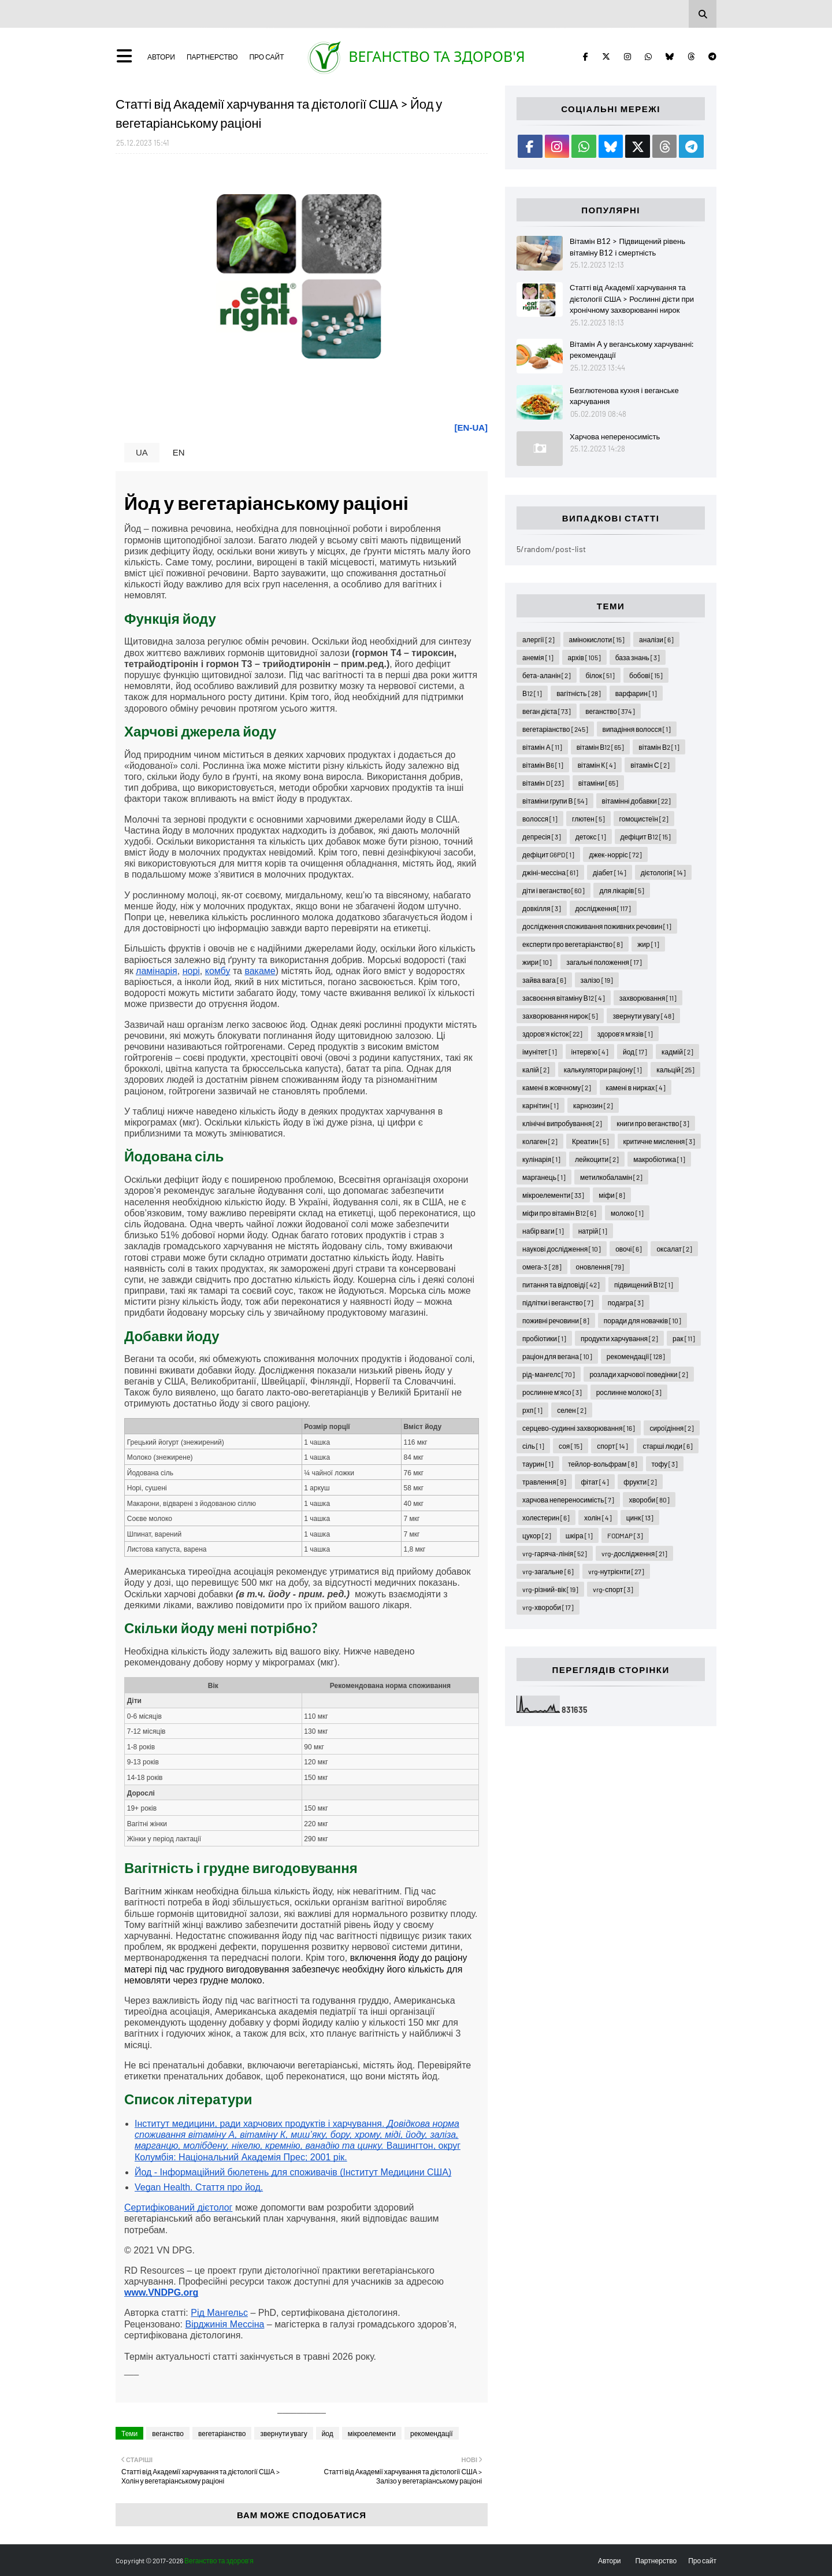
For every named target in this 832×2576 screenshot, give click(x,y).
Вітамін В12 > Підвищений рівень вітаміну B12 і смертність (627, 246)
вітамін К (597, 765)
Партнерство (212, 57)
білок (600, 675)
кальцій (675, 1069)
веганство (168, 2433)
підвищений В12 (643, 1284)
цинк (639, 1517)
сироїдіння (671, 1428)
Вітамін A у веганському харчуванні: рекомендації (631, 349)
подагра (626, 1302)
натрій (593, 1231)
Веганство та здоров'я (436, 56)
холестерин (546, 1517)
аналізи (656, 639)
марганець (544, 1177)
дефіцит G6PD (548, 854)
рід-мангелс (548, 1374)
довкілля (541, 908)
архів (584, 657)
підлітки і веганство (557, 1302)
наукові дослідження (561, 1249)
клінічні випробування (562, 1123)
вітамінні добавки (636, 801)
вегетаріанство (222, 2433)
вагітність (578, 693)
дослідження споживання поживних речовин (596, 926)
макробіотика (659, 1159)
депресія (541, 836)
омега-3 (541, 1267)
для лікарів (621, 890)
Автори (161, 57)
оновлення (600, 1267)
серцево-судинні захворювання (578, 1428)
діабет (609, 872)
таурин (538, 1464)
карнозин (593, 1105)
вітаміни (598, 783)
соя (570, 1446)
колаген (540, 1141)
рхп (532, 1410)
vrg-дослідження (634, 1553)
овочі (628, 1249)
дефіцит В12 (646, 836)
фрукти (640, 1482)
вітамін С (649, 765)
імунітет (539, 1052)
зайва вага (544, 980)
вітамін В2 (658, 747)
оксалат (674, 1249)
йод (327, 2433)
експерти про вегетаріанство (572, 944)
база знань (637, 657)
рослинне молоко (629, 1392)
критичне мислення (659, 1141)
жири (537, 962)
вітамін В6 (542, 765)
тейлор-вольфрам (602, 1464)
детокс (590, 836)
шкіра (579, 1535)
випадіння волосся (637, 729)
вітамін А (542, 747)
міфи (612, 1195)
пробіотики (544, 1338)
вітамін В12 (601, 747)
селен (571, 1410)
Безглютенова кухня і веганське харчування (624, 396)
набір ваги (543, 1231)
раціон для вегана (557, 1356)
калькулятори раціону (603, 1069)
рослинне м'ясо (552, 1392)
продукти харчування (619, 1338)
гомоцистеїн (643, 819)
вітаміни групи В (554, 801)
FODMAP (625, 1535)
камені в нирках (636, 1087)
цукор (536, 1535)
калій (535, 1069)
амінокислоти (597, 639)
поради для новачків (642, 1320)
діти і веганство (553, 890)
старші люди (667, 1446)
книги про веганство (652, 1123)
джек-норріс (615, 854)
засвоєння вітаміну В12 (563, 998)
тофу (665, 1464)
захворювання (648, 998)
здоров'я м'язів (624, 1034)
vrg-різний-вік (550, 1589)
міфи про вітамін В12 (559, 1213)
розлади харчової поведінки (638, 1374)
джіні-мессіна (550, 872)
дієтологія (663, 872)
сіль (533, 1446)
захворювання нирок (560, 1016)
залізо (597, 980)
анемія (537, 657)
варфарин (636, 693)
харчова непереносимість (568, 1500)
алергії (538, 639)
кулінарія (541, 1159)
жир (648, 944)
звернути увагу (283, 2433)
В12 (532, 693)
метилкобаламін (611, 1177)
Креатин (590, 1141)
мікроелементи (372, 2433)
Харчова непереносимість (615, 436)
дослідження (603, 908)
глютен (588, 819)
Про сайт (266, 57)
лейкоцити (597, 1159)
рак (684, 1338)
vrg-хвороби (548, 1607)
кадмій (677, 1052)
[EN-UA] (471, 427)
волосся (540, 819)
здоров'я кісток (552, 1034)
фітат (595, 1482)
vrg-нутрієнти (616, 1571)
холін (598, 1517)
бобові (646, 675)
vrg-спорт (613, 1589)
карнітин (540, 1105)
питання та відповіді (561, 1284)
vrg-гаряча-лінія (554, 1553)
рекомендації (431, 2433)
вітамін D (543, 783)
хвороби (649, 1500)
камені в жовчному (556, 1087)
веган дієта (546, 711)
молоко (627, 1213)
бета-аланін (546, 675)
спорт (612, 1446)
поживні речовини (555, 1320)
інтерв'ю (589, 1052)
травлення (544, 1482)
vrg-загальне (548, 1571)
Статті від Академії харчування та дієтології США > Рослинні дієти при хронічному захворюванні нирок (632, 298)
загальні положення (604, 962)
